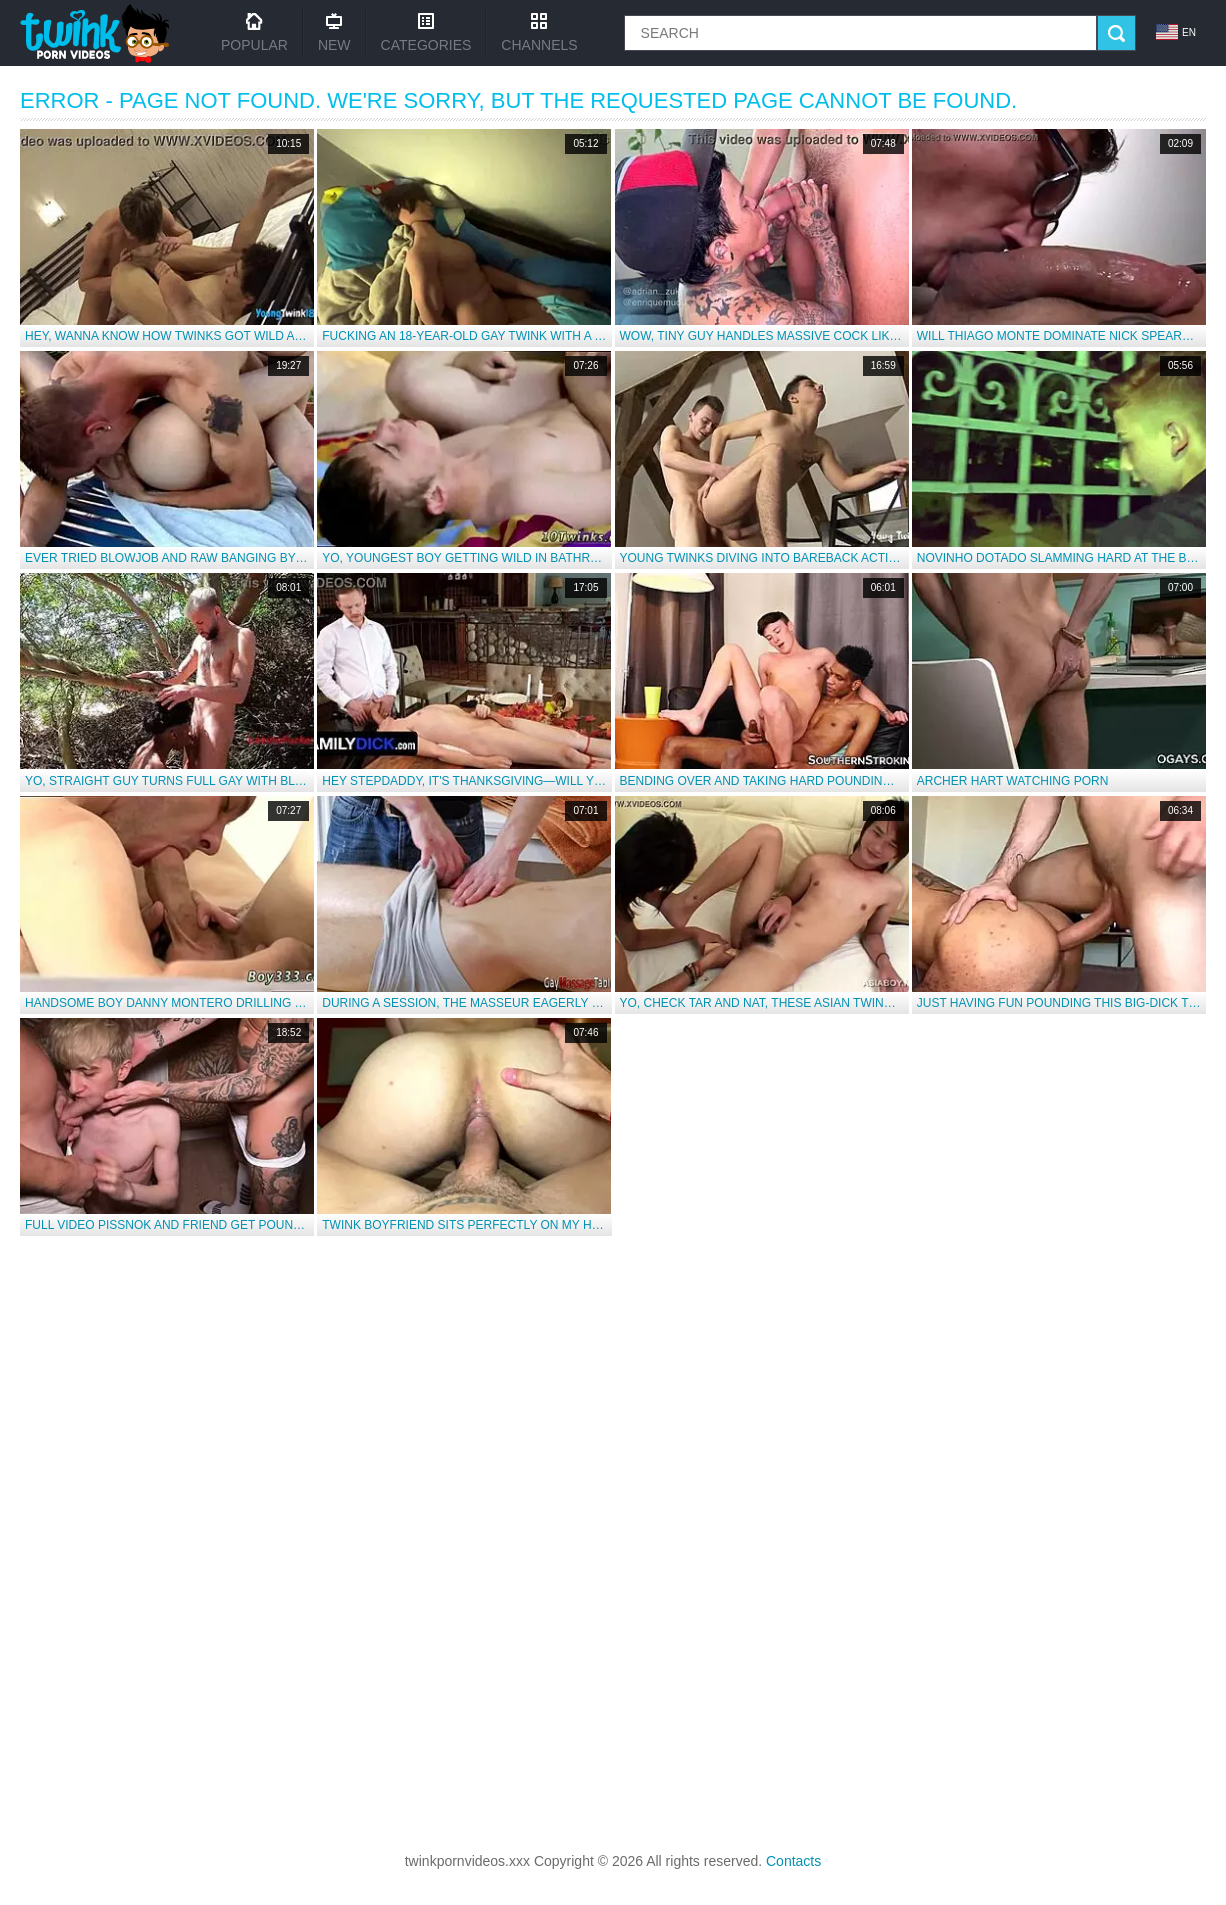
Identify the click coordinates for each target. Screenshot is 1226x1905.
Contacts (793, 1861)
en (1176, 32)
